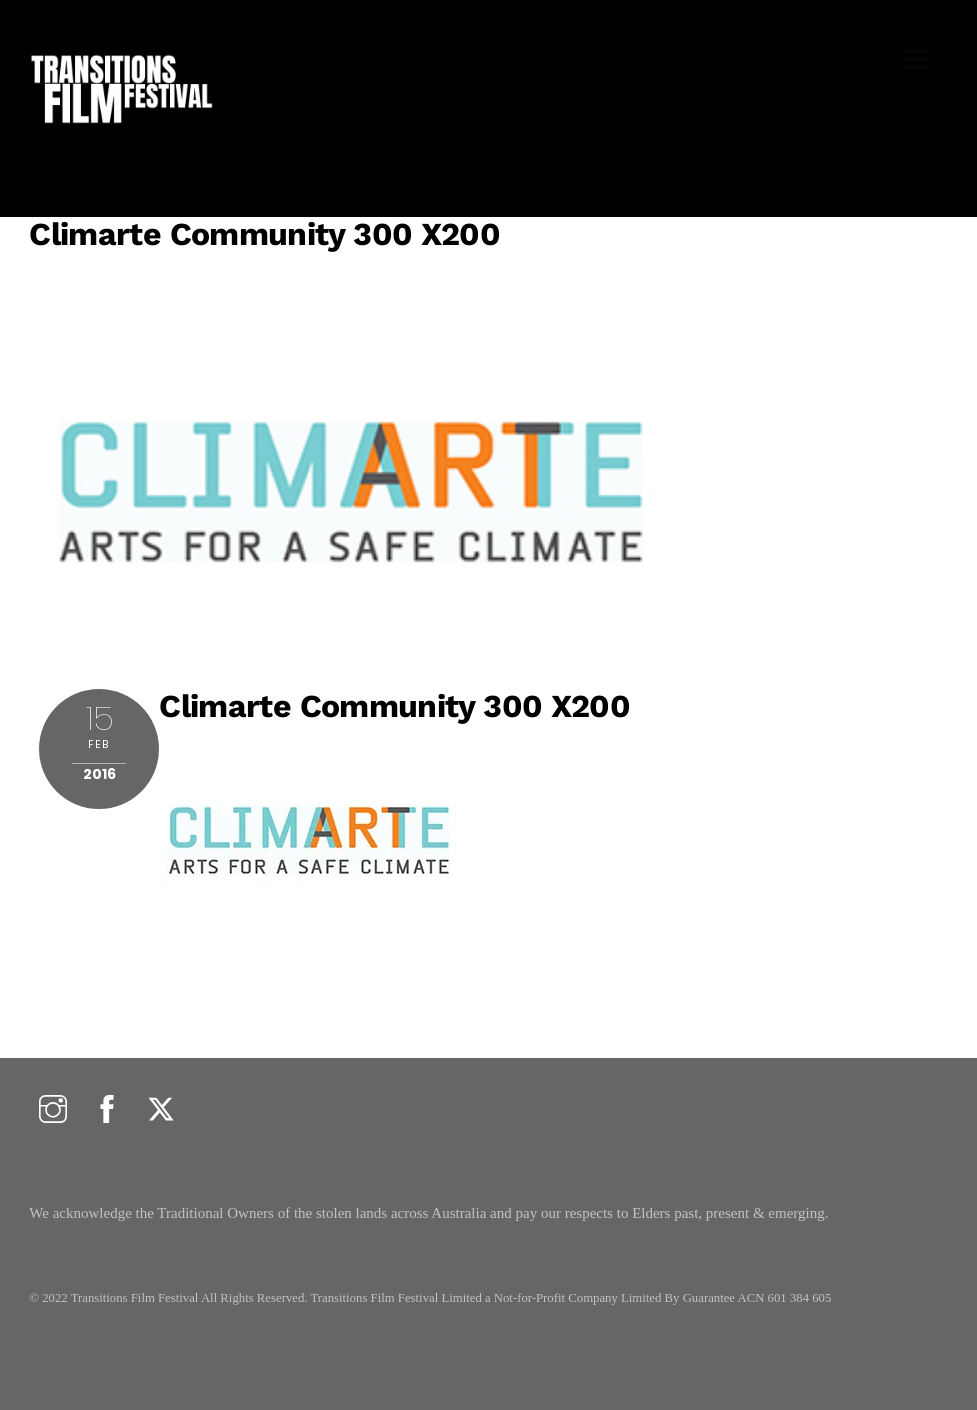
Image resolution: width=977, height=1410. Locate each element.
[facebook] (107, 1110)
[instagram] (53, 1110)
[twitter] (161, 1110)
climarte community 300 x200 (264, 234)
